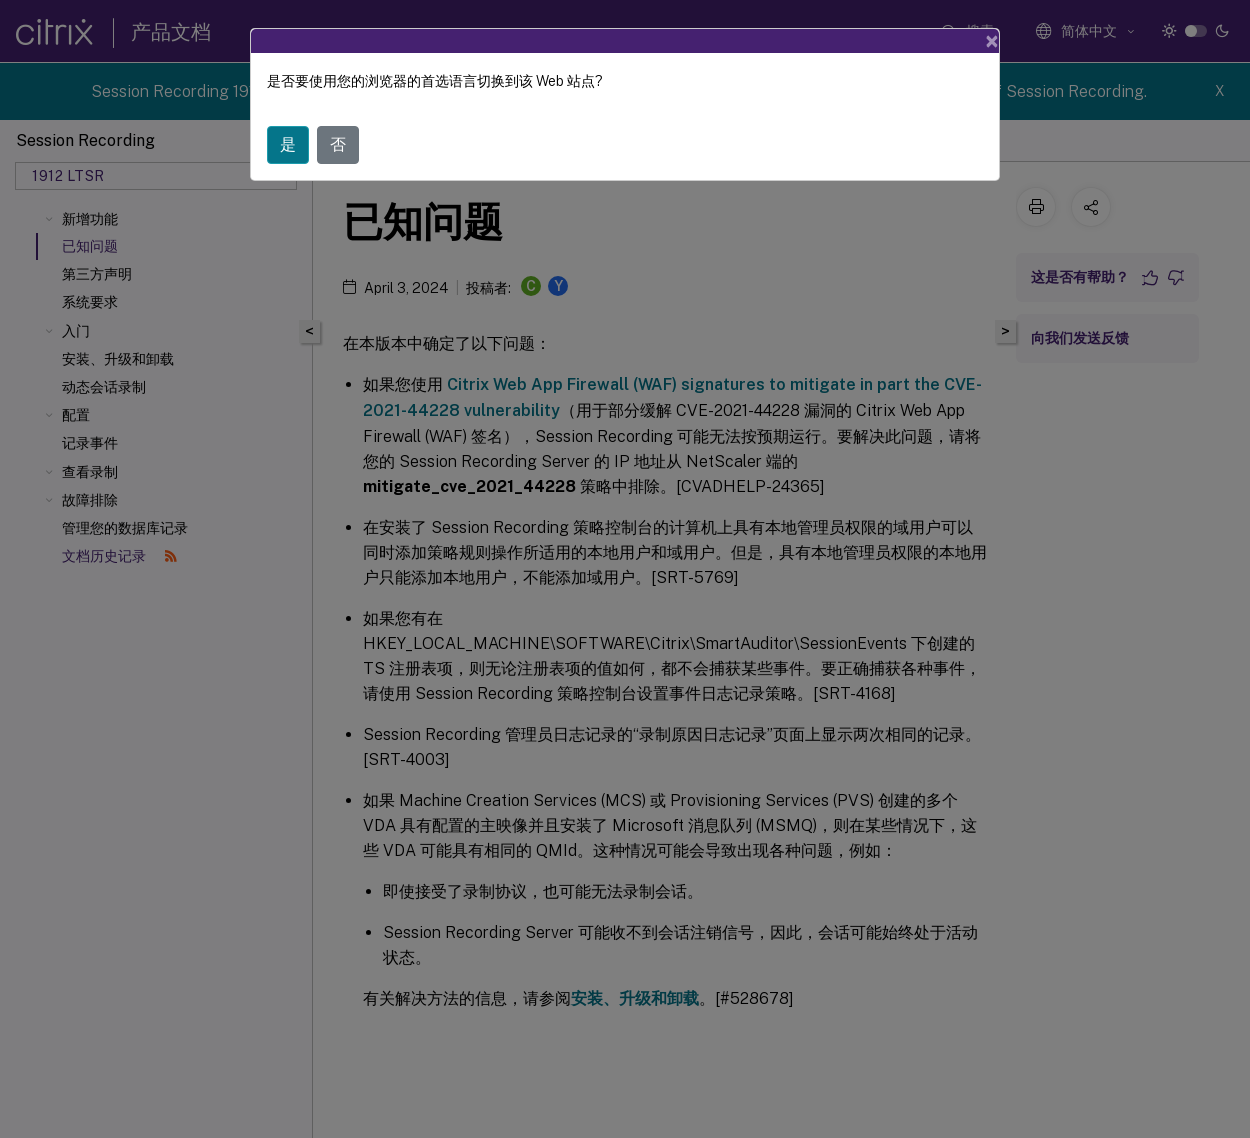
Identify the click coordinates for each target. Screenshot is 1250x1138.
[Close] (992, 41)
